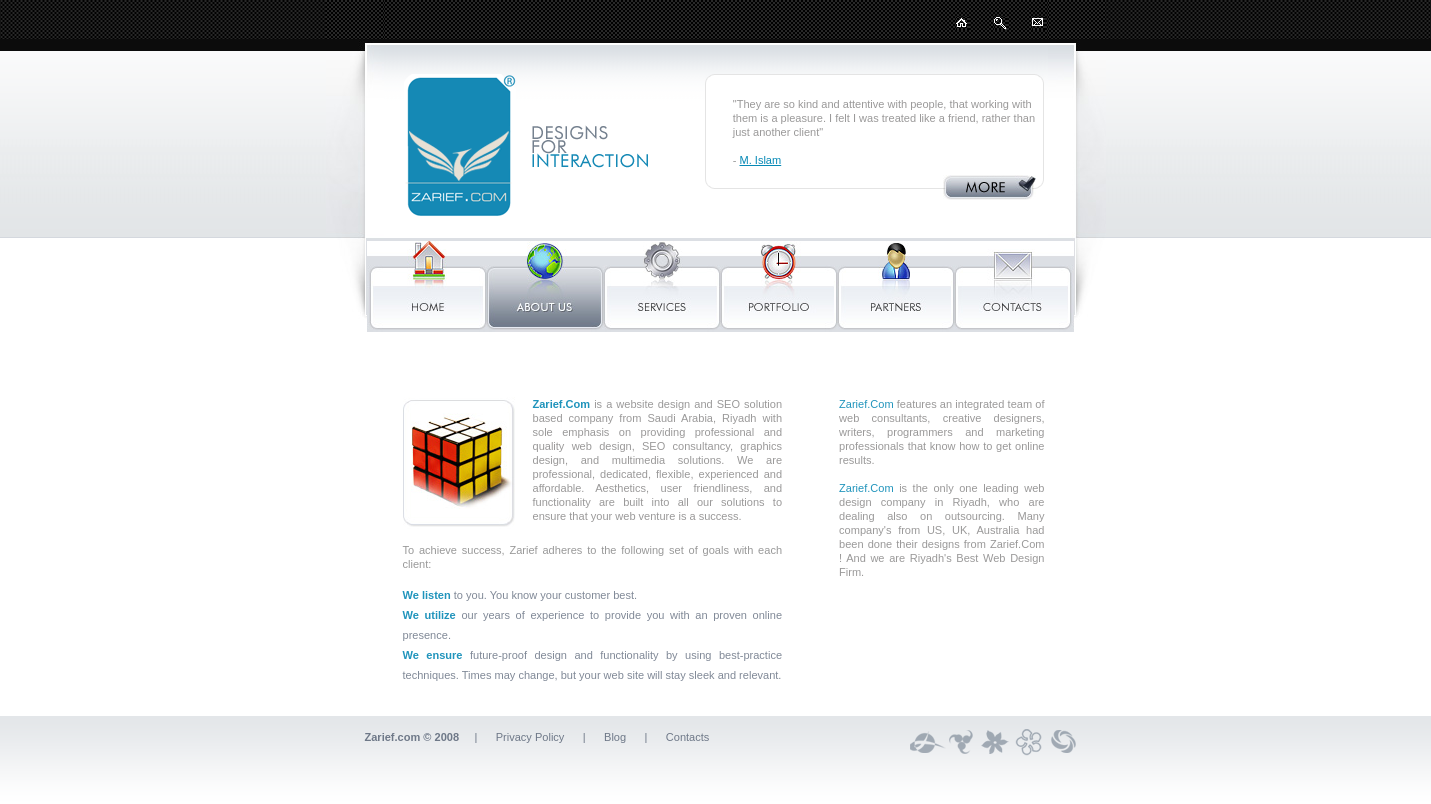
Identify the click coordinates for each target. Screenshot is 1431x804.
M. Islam (761, 160)
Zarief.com (393, 737)
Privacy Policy (532, 737)
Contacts (688, 737)
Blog (615, 737)
